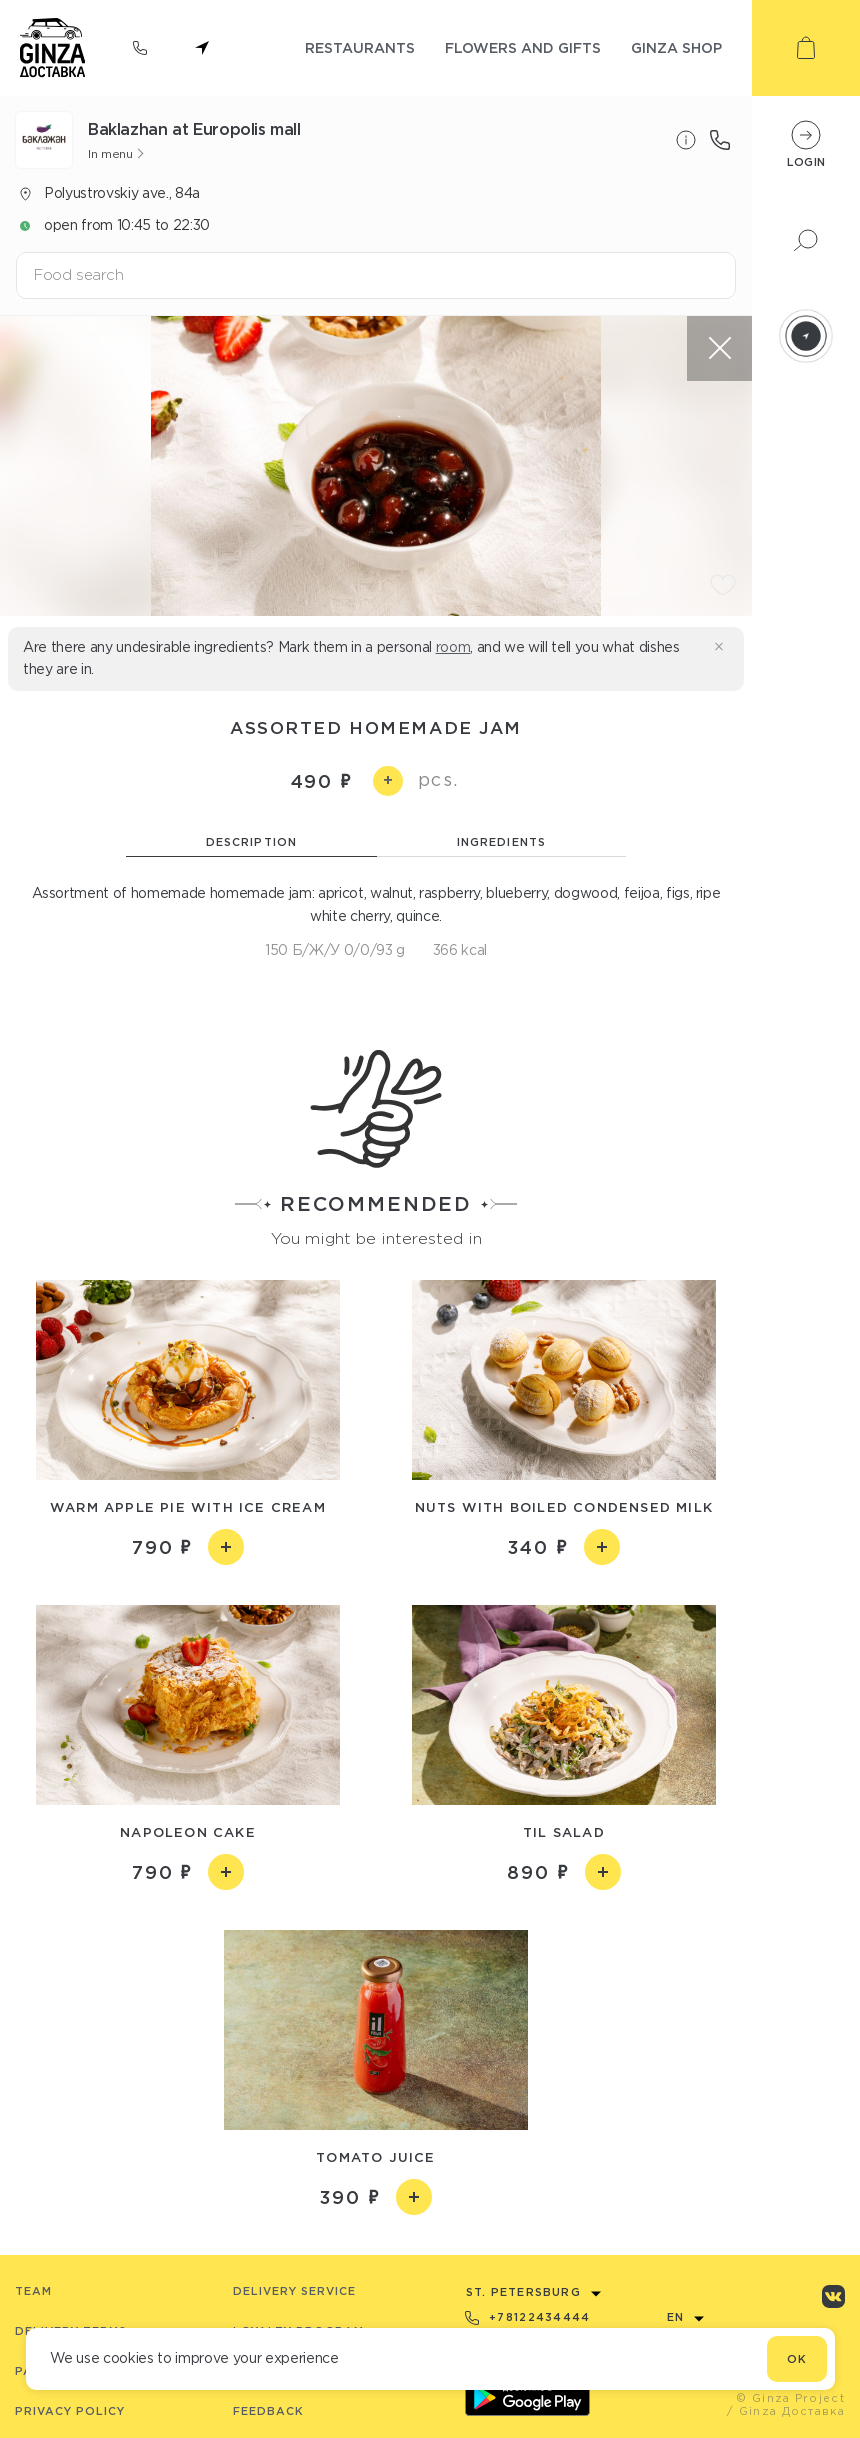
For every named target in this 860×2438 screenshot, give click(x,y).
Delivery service (294, 2291)
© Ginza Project (790, 2398)
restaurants (360, 47)
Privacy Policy (70, 2411)
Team (33, 2291)
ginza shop (676, 47)
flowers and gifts (523, 47)
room (453, 647)
